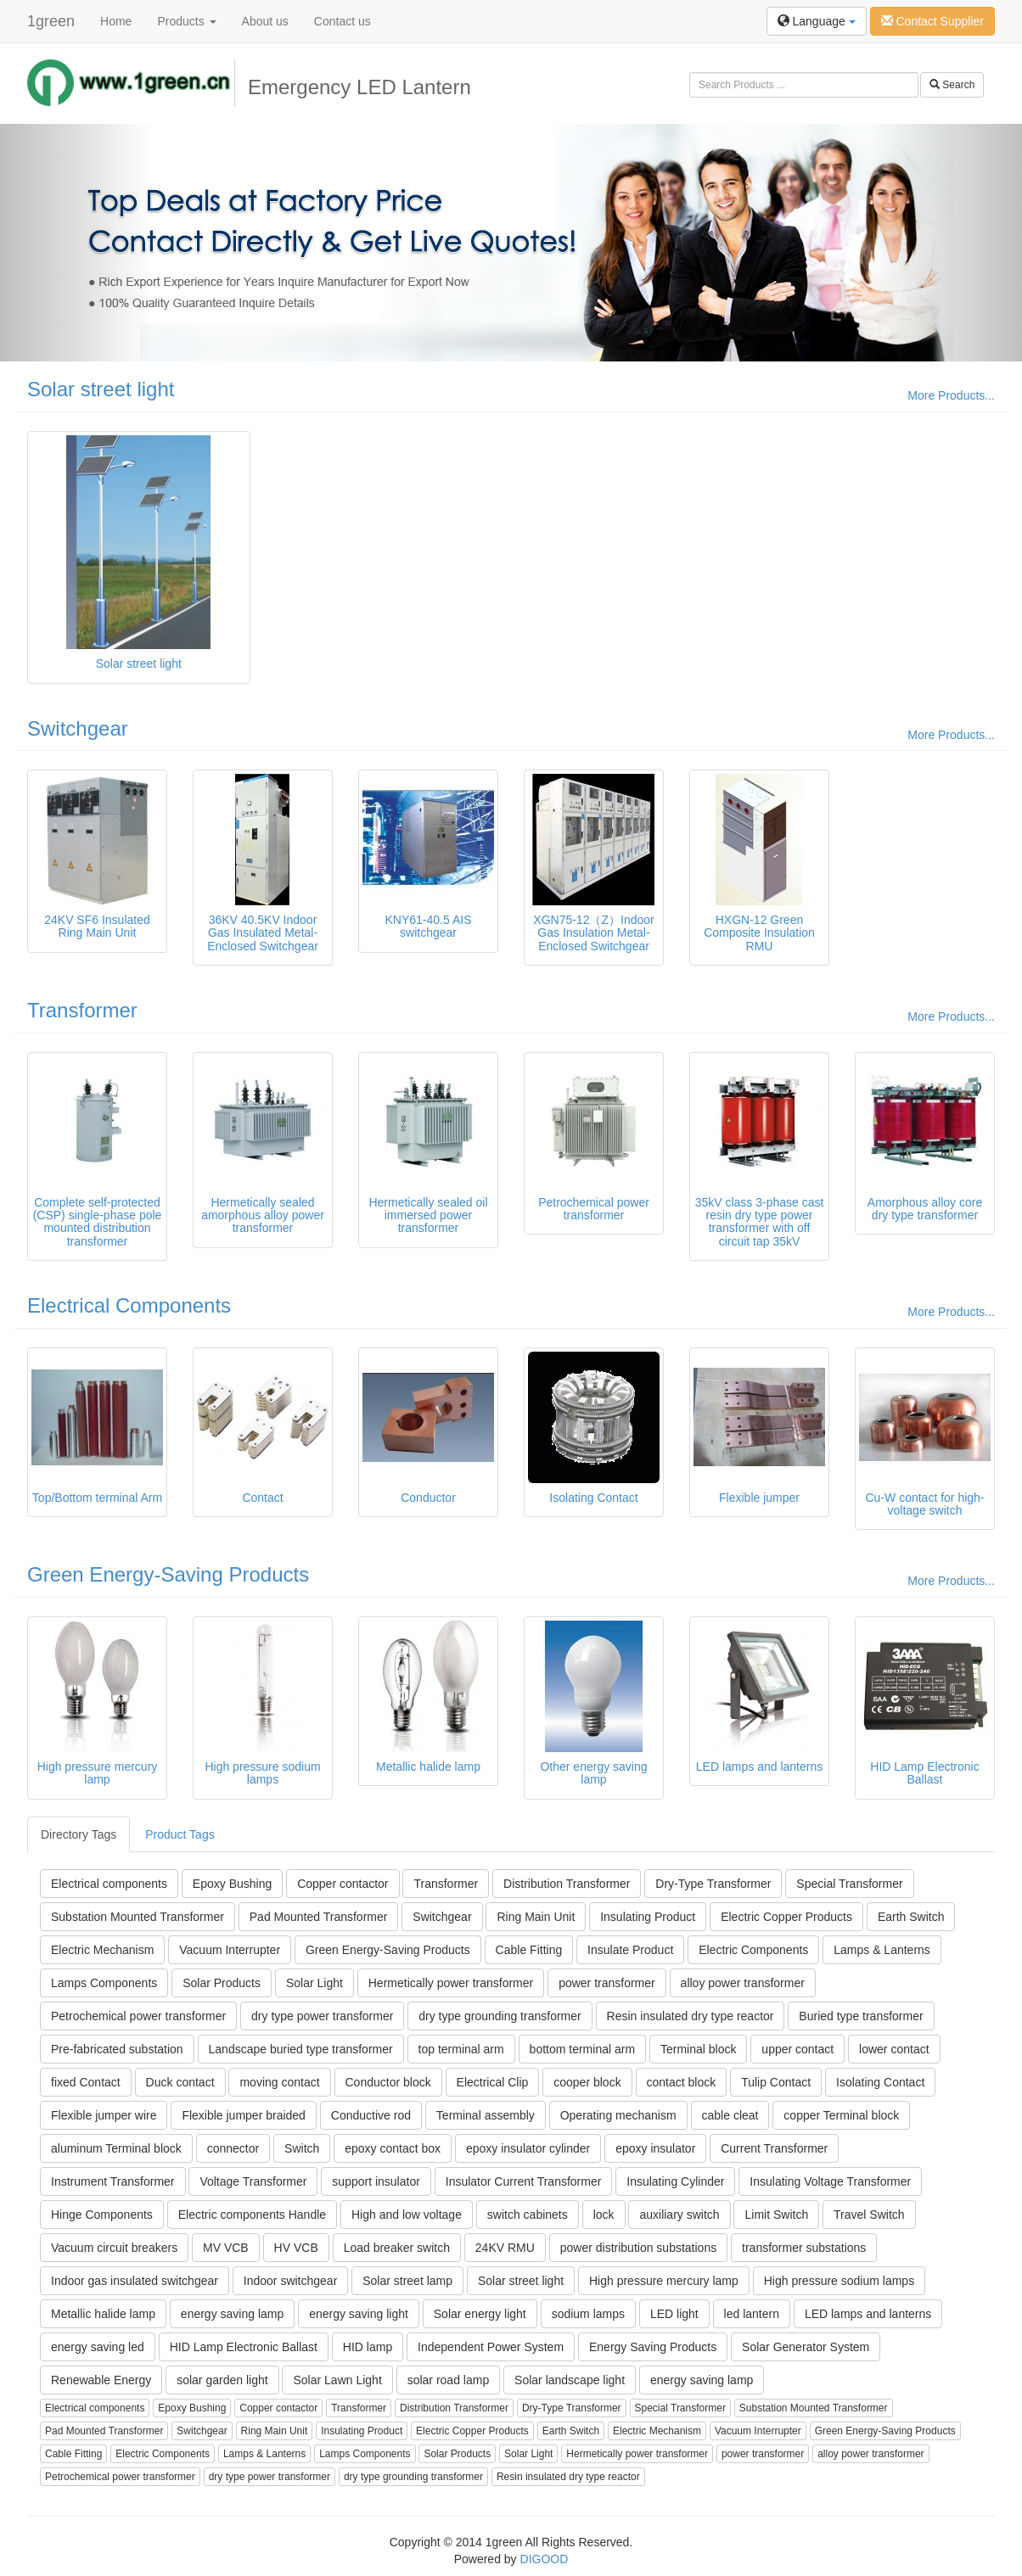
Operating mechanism (618, 2115)
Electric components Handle (252, 2214)
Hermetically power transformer (451, 1983)
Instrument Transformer (113, 2181)
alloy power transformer (743, 1983)
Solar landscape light (569, 2380)
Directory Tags (78, 1834)
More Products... (951, 395)
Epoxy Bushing (232, 1883)
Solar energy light (480, 2314)
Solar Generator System (805, 2347)
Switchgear (77, 728)
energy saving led (97, 2347)
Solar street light (100, 389)
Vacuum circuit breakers (114, 2247)
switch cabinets (527, 2214)
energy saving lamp (232, 2314)
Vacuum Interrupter (229, 1950)
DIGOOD (544, 2559)
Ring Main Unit (536, 1917)
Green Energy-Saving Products (168, 1574)
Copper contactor (342, 1883)
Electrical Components (129, 1305)
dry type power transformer (322, 2016)
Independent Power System (491, 2347)
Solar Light (314, 1983)
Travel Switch (869, 2214)
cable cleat (730, 2115)
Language (817, 21)
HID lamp (367, 2347)
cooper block (586, 2082)
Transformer (82, 1010)
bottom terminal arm (582, 2049)
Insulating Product (647, 1917)
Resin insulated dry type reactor (690, 2016)
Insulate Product (630, 1950)
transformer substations (804, 2247)
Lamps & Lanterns (882, 1950)
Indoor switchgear (291, 2281)
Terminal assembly (485, 2115)
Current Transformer (774, 2148)
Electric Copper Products (786, 1917)
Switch (301, 2148)
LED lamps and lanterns (868, 2314)
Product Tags (179, 1834)
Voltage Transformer (252, 2181)
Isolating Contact (880, 2082)
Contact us (342, 21)
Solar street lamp (407, 2281)
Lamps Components (104, 1983)
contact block (681, 2082)
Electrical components (109, 1883)
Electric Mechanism (102, 1950)
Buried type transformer (861, 2016)
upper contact (797, 2049)
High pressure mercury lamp (663, 2281)
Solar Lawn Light (337, 2380)
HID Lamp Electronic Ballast (243, 2347)
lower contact (894, 2049)
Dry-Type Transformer (713, 1883)
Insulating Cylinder (675, 2181)
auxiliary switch (679, 2214)
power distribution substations (638, 2247)
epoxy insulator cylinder (528, 2148)
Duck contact (180, 2082)
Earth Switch (911, 1917)
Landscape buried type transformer (301, 2049)
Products (186, 21)
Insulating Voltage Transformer (830, 2181)
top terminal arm (461, 2049)
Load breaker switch (397, 2247)
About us (265, 21)
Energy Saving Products (652, 2347)
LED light (674, 2314)
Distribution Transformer (566, 1883)
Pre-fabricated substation (117, 2049)
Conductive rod (371, 2115)
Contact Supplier (932, 21)
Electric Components (753, 1950)
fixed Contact (86, 2082)
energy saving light (358, 2314)
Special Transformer (849, 1883)
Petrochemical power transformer (138, 2016)
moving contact (279, 2082)
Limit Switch (776, 2214)
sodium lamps (588, 2314)
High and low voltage (406, 2214)
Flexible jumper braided (244, 2115)
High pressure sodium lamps (839, 2281)
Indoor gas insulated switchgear (134, 2281)
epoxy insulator (655, 2148)
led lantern (751, 2314)
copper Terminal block (841, 2115)
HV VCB (296, 2247)
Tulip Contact (776, 2082)
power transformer (607, 1983)
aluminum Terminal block (116, 2148)
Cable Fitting (529, 1950)
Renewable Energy (101, 2380)
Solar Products (221, 1983)
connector (233, 2148)
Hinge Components (102, 2214)
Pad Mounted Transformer (319, 1917)
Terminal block (698, 2049)
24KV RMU (505, 2247)
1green (51, 21)
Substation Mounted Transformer (137, 1917)
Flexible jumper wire (103, 2115)
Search (951, 85)
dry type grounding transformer (499, 2016)
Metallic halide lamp (103, 2314)
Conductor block (388, 2082)
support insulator (376, 2181)
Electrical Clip (493, 2082)
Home (116, 21)
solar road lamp (448, 2380)
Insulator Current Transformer (524, 2181)
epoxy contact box (393, 2148)
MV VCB (226, 2247)
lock (604, 2214)
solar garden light (222, 2380)
